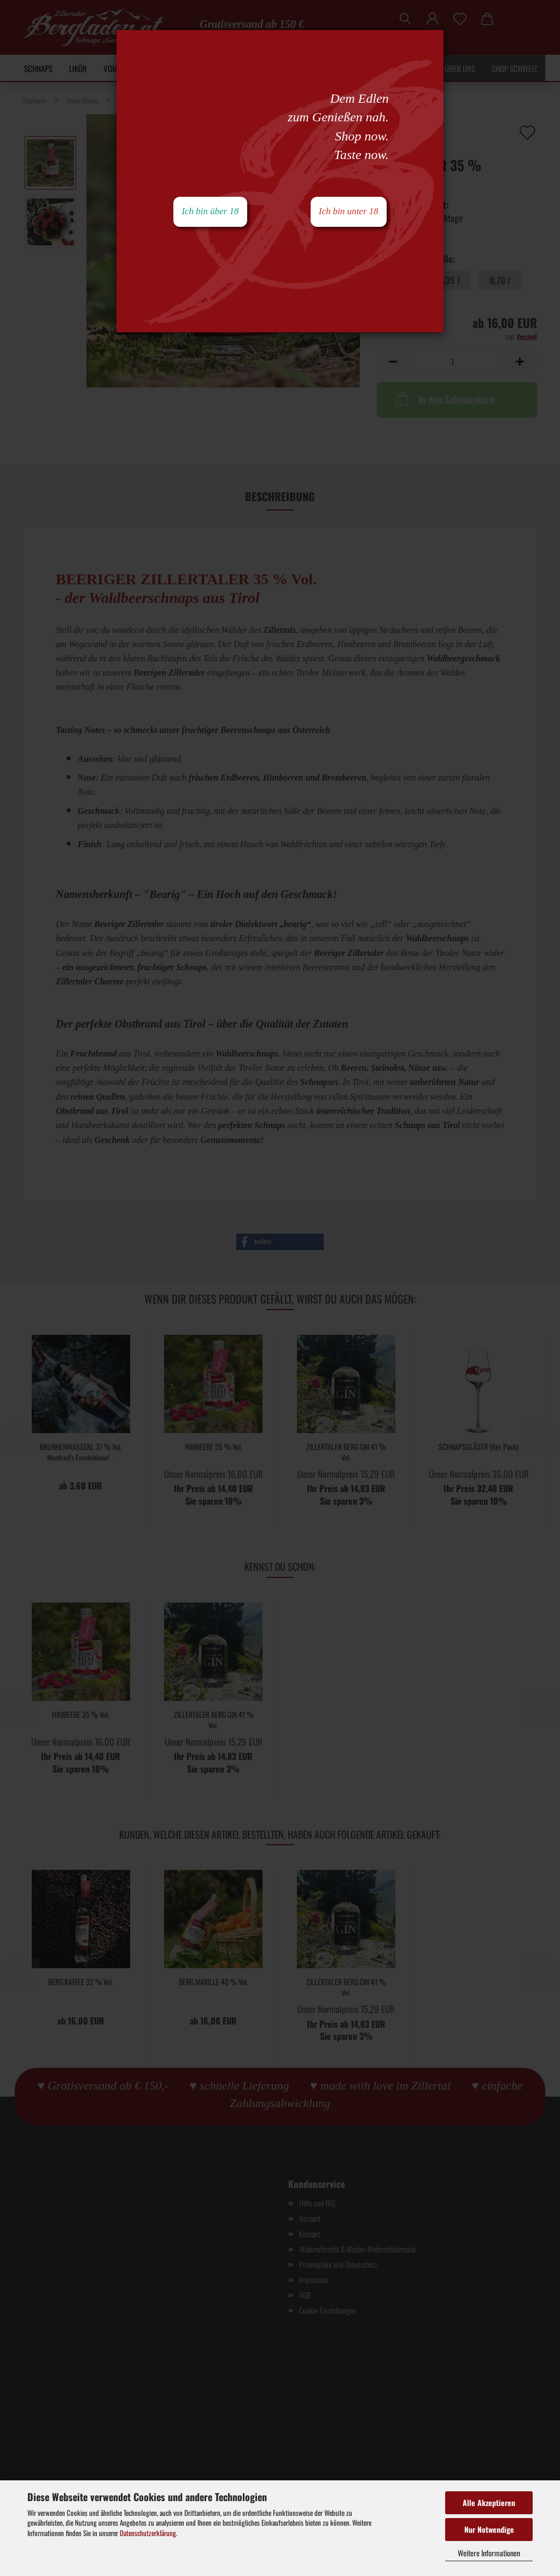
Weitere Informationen (489, 2553)
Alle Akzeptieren (489, 2502)
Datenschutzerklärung (148, 2532)
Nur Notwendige (489, 2529)
